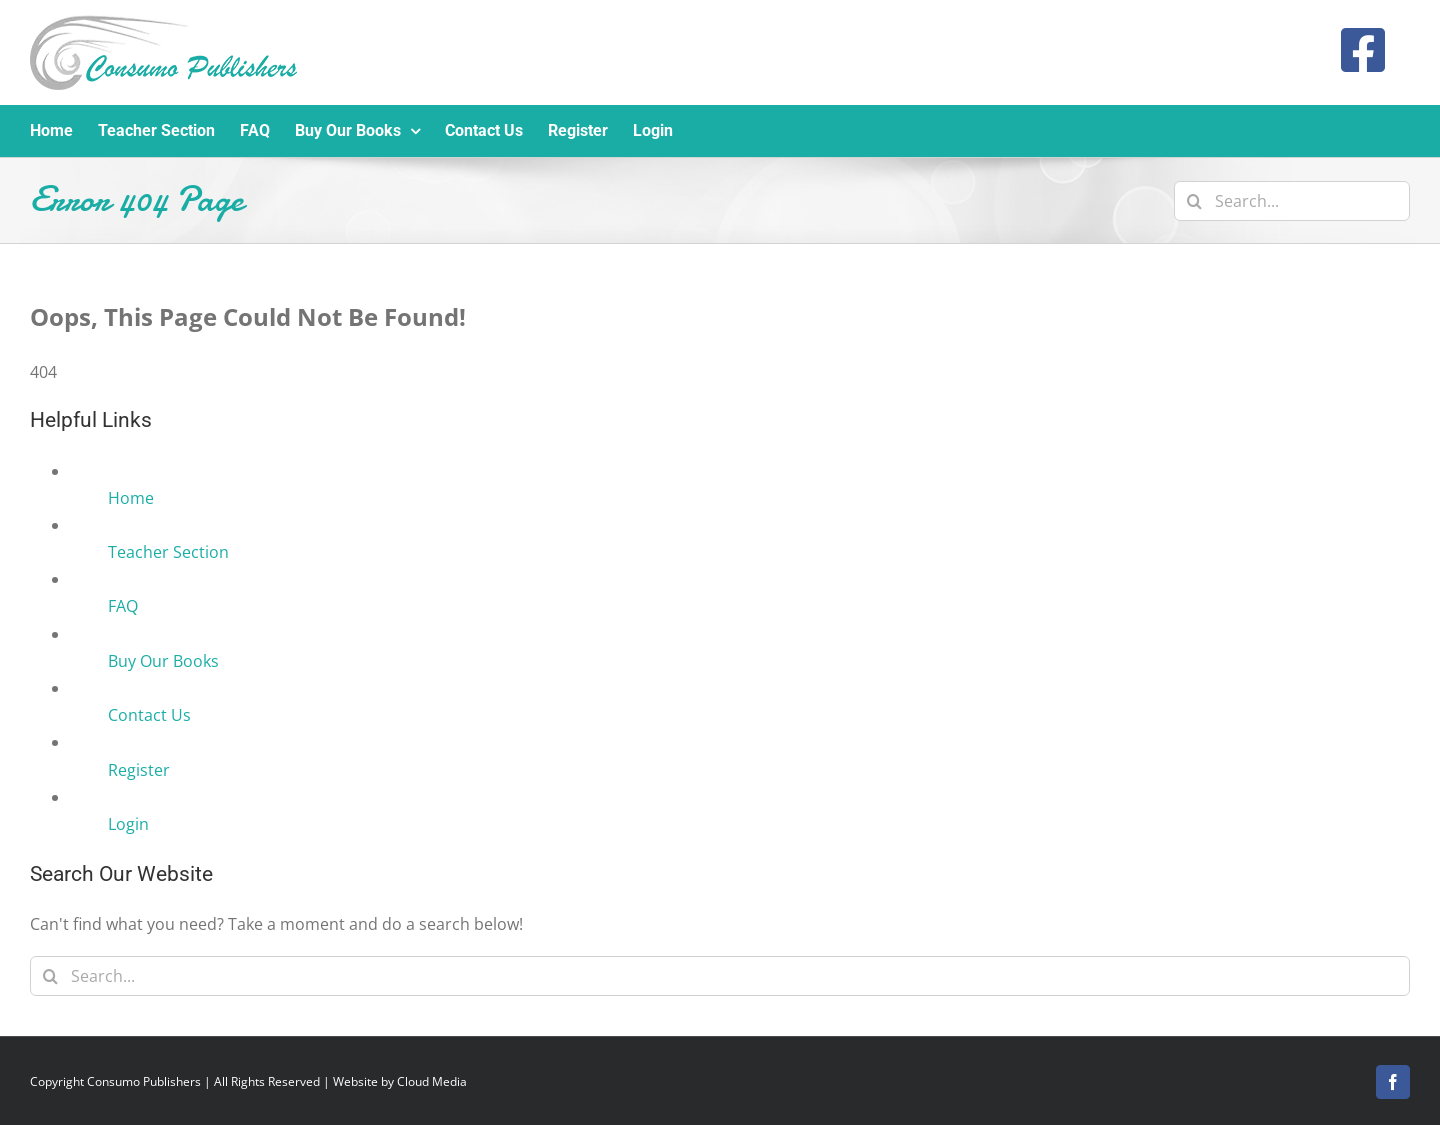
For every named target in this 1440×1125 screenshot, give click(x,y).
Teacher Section (168, 552)
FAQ (123, 606)
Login (128, 824)
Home (131, 498)
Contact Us (149, 715)
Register (139, 770)
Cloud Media (432, 1081)
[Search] (1194, 201)
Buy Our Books (163, 661)
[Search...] (1292, 201)
